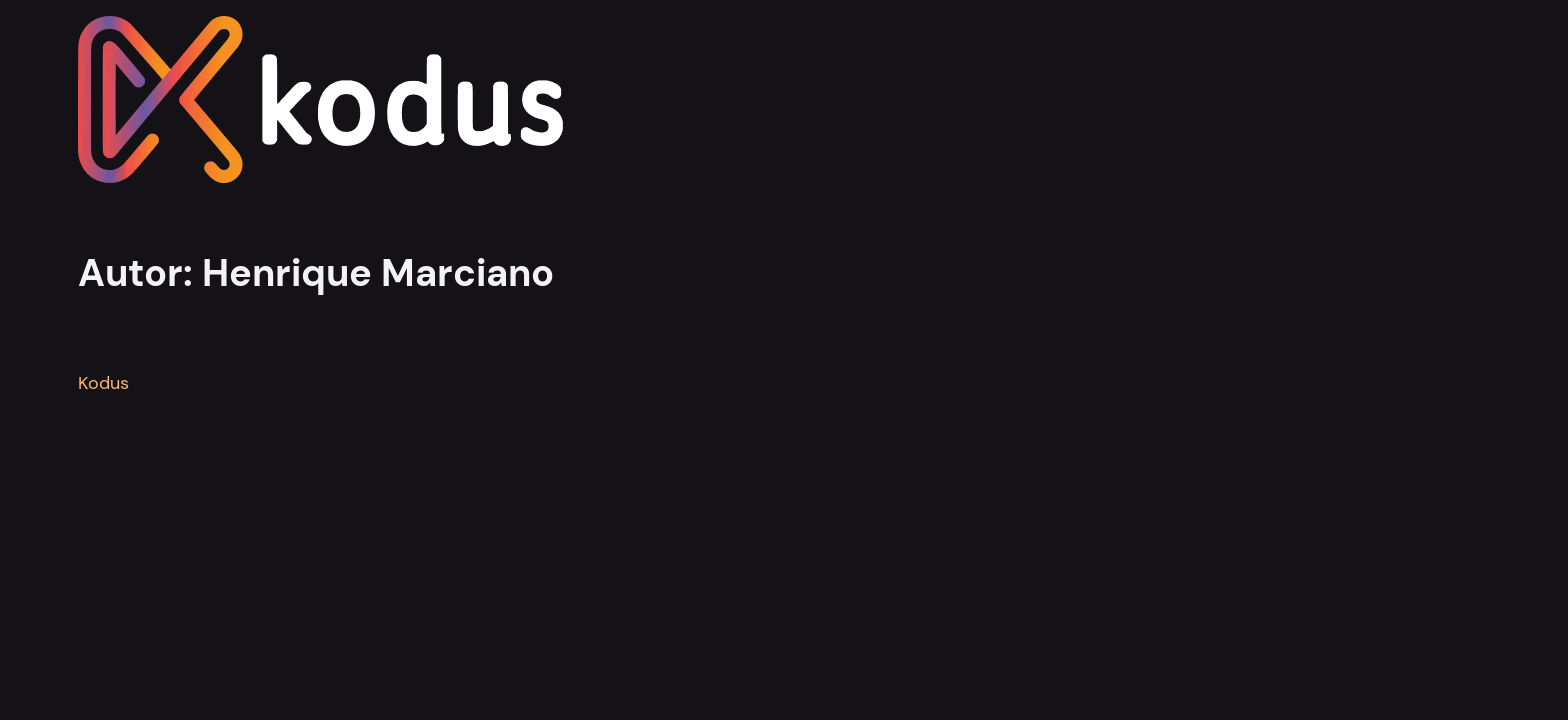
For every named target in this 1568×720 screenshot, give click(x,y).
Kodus (103, 383)
